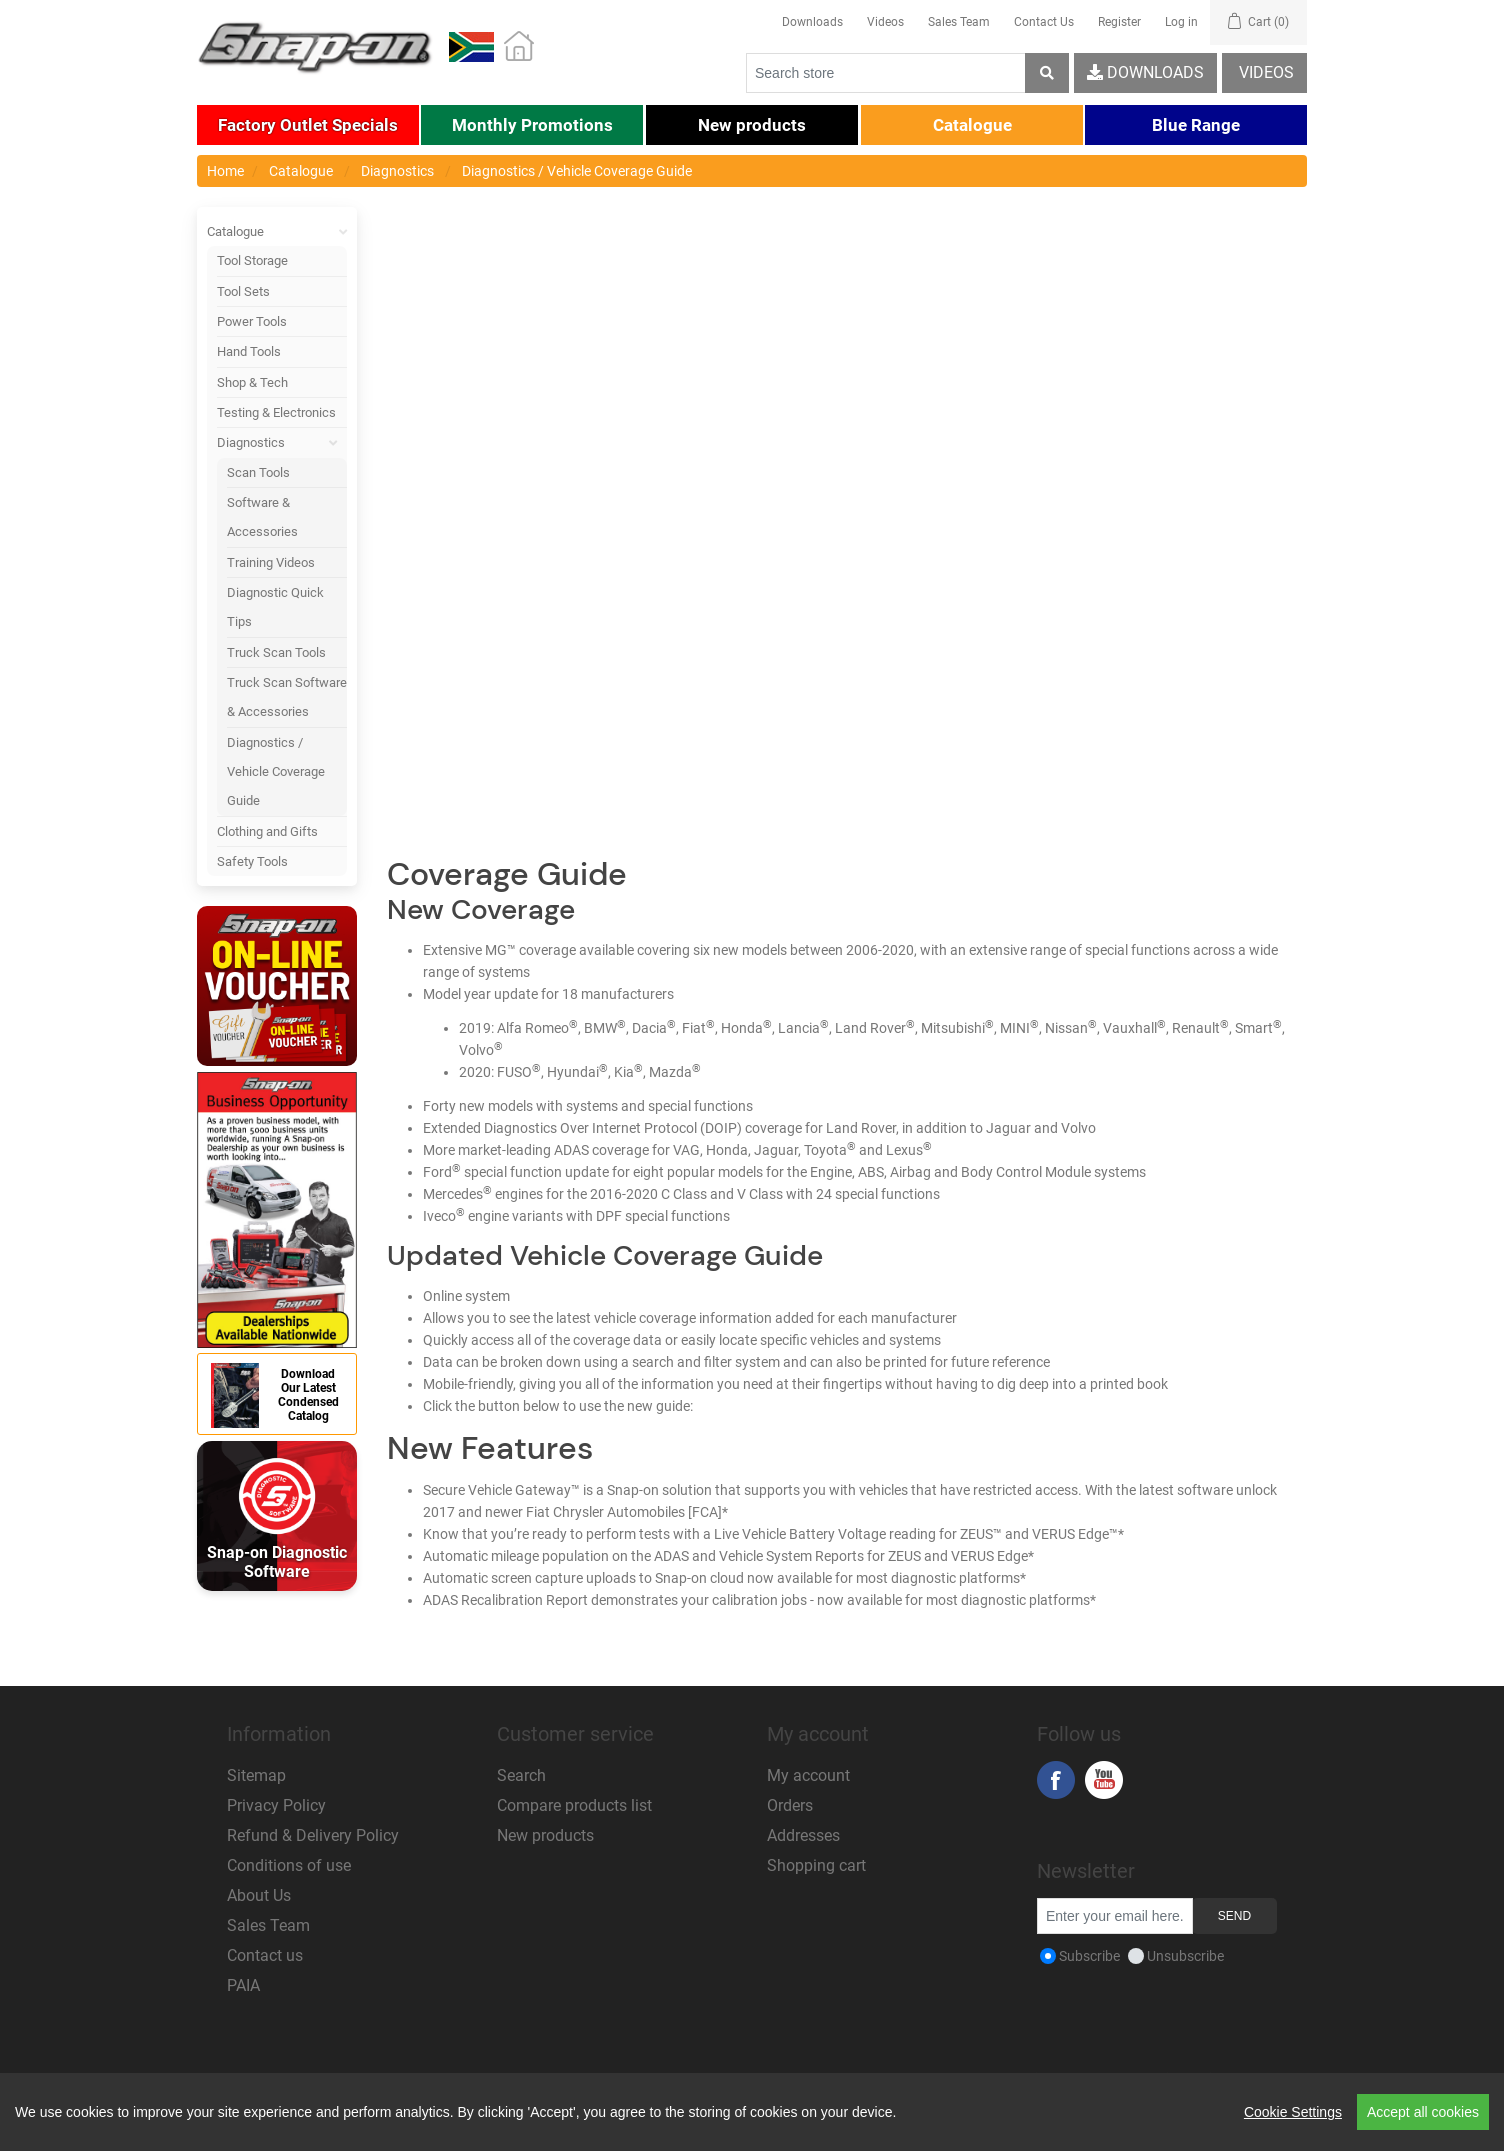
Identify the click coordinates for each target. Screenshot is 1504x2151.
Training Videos (271, 562)
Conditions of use (289, 1865)
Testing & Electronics (276, 412)
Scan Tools (258, 472)
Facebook (1056, 1780)
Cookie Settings (1293, 2112)
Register (1119, 22)
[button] (308, 125)
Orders (790, 1805)
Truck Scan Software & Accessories (287, 697)
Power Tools (252, 321)
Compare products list (574, 1805)
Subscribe (1089, 1956)
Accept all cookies (1423, 2112)
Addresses (803, 1835)
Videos (885, 22)
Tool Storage (252, 260)
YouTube (1104, 1780)
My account (808, 1775)
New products (545, 1835)
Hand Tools (249, 351)
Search (521, 1775)
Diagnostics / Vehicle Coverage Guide (276, 772)
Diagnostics (282, 442)
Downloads (812, 22)
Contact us (265, 1955)
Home (225, 171)
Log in (1181, 22)
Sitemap (256, 1775)
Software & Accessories (262, 517)
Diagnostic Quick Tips (275, 607)
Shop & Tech (252, 382)
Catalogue (277, 231)
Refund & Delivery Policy (313, 1835)
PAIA (243, 1985)
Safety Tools (252, 861)
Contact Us (1044, 22)
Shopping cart (816, 1865)
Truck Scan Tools (276, 652)
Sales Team (959, 22)
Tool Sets (243, 291)
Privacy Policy (276, 1805)
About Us (259, 1895)
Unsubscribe (1185, 1956)
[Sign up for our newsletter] (1115, 1916)
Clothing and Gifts (267, 831)
